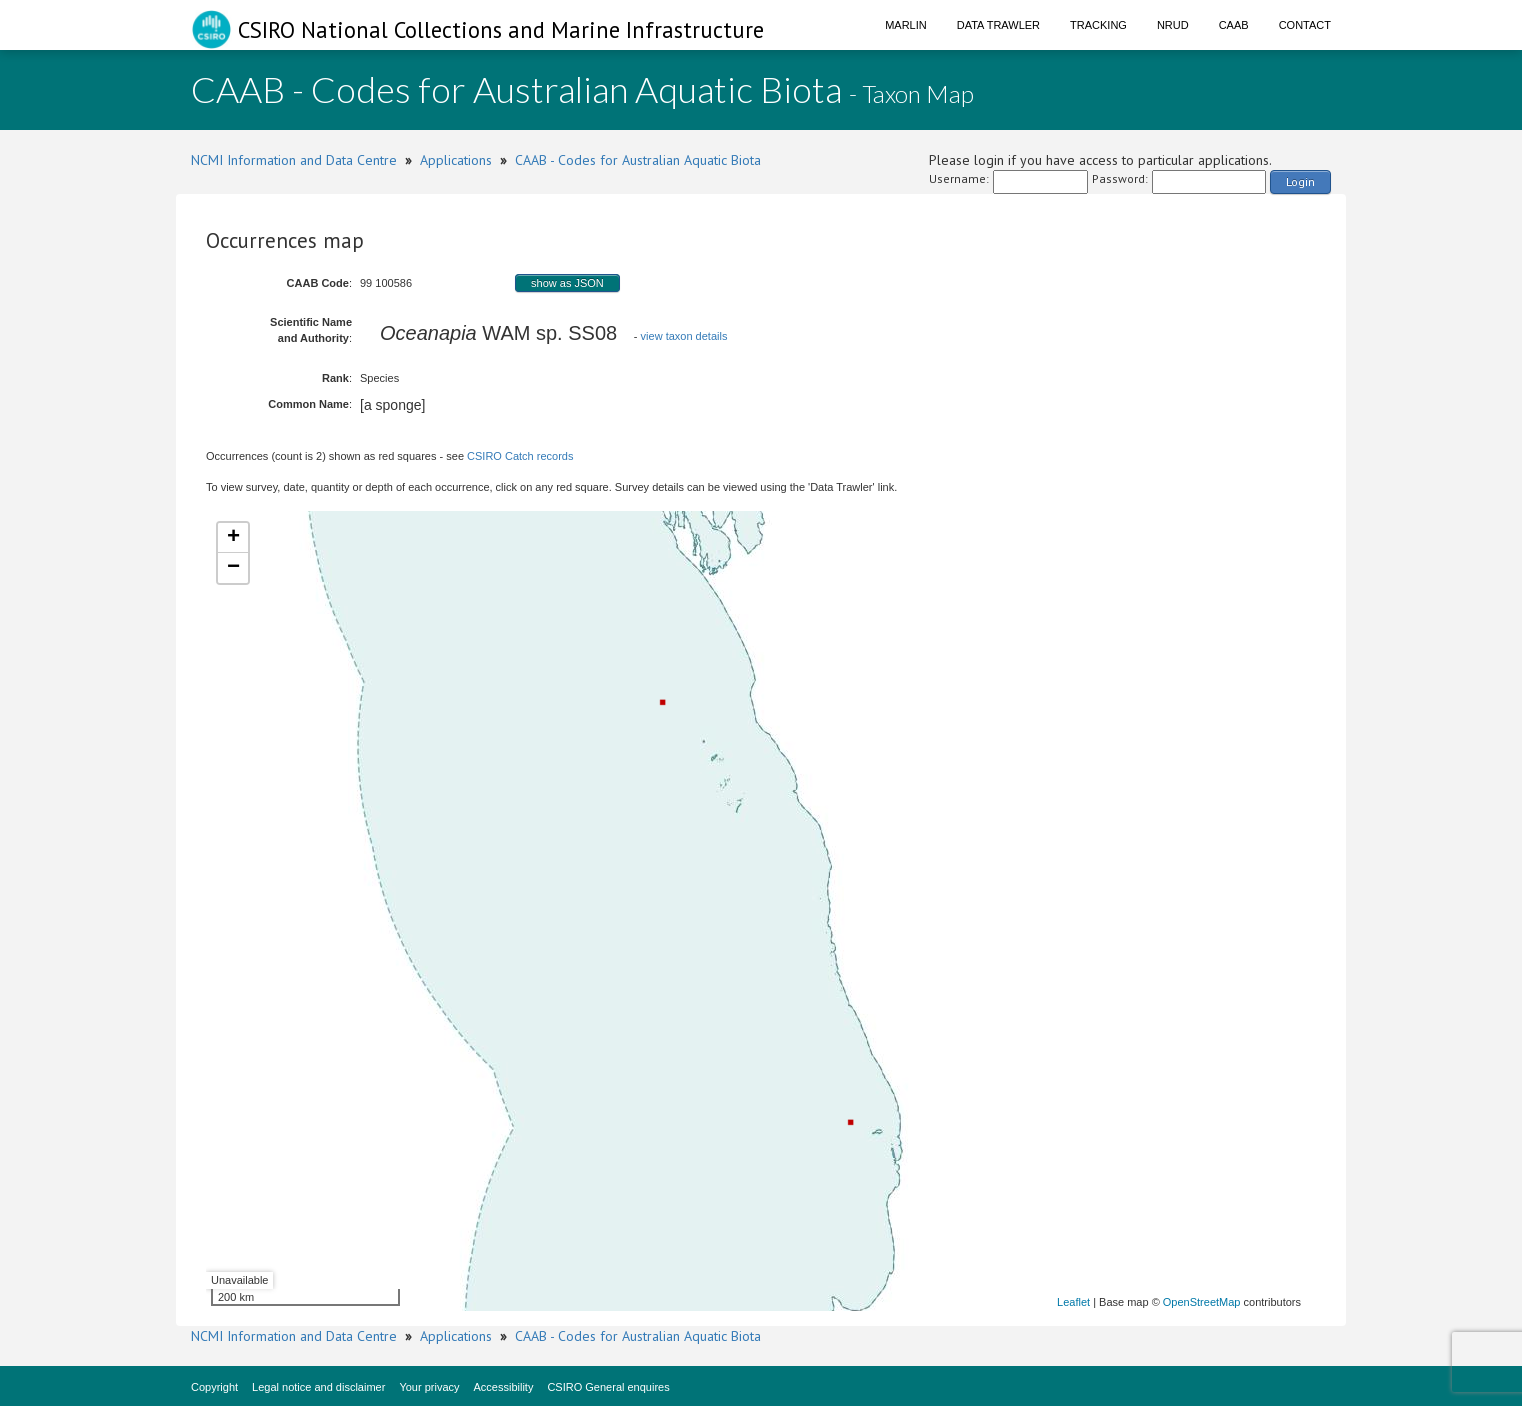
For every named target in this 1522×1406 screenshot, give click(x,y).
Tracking (1098, 25)
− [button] (233, 568)
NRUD (1173, 25)
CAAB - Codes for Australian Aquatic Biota (638, 160)
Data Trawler (998, 25)
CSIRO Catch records (520, 456)
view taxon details (684, 336)
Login (1300, 181)
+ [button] (233, 538)
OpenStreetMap (1202, 1302)
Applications (456, 160)
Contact (1305, 25)
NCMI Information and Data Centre (294, 160)
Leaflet (1073, 1302)
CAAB (1234, 25)
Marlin (906, 25)
